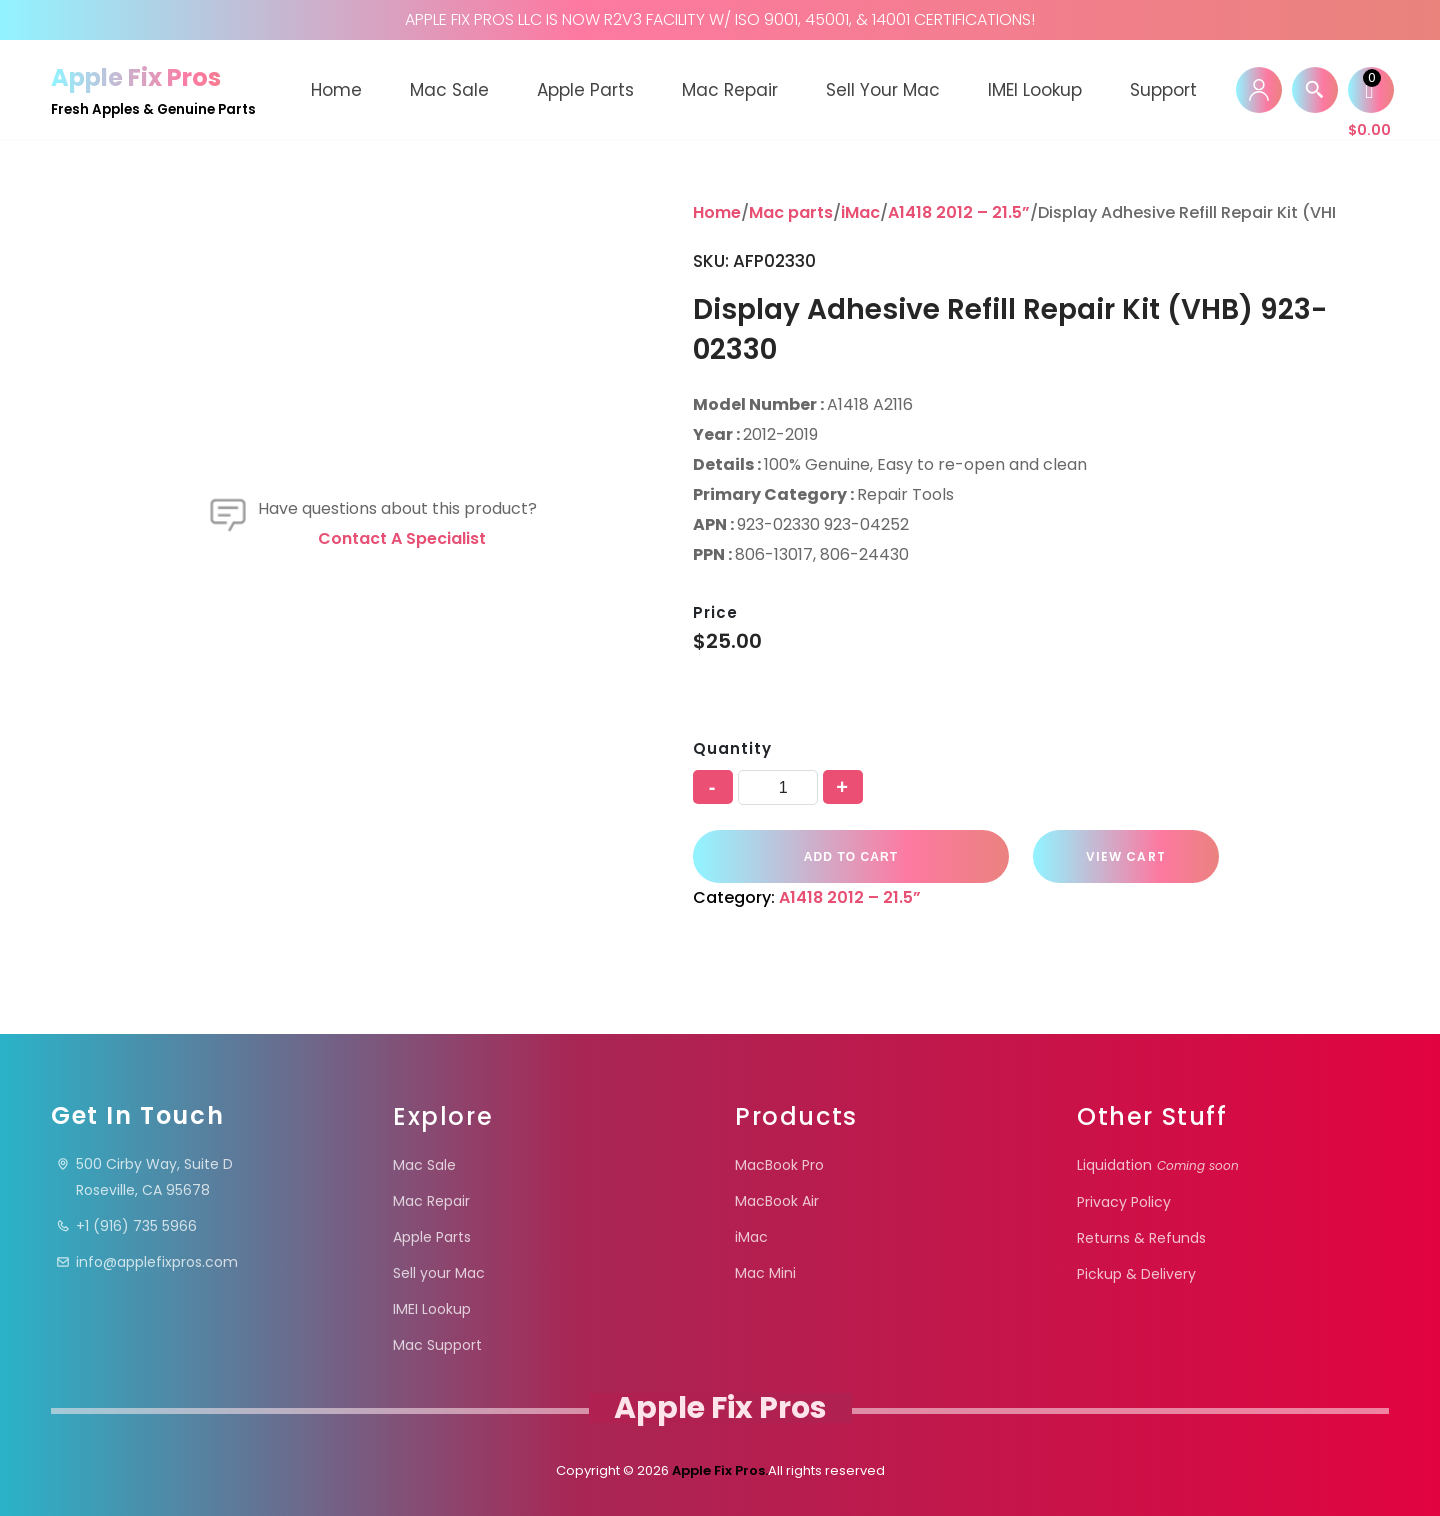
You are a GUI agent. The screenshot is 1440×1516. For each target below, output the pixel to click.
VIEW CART (1124, 856)
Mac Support (437, 1345)
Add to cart (850, 856)
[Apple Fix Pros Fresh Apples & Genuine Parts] (153, 89)
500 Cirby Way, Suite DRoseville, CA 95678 (144, 1177)
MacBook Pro (779, 1165)
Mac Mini (765, 1273)
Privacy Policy (1124, 1202)
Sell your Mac (883, 90)
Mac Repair (730, 90)
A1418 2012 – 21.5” (959, 212)
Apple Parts (585, 90)
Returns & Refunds (1141, 1238)
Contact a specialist (402, 538)
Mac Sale (449, 90)
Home (336, 90)
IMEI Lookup (1035, 90)
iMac (860, 212)
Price (715, 612)
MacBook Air (777, 1201)
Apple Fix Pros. (718, 1470)
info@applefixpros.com (147, 1262)
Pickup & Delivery (1136, 1274)
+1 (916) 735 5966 (126, 1226)
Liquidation (1158, 1165)
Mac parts (791, 212)
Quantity (732, 748)
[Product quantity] (778, 787)
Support (1163, 90)
